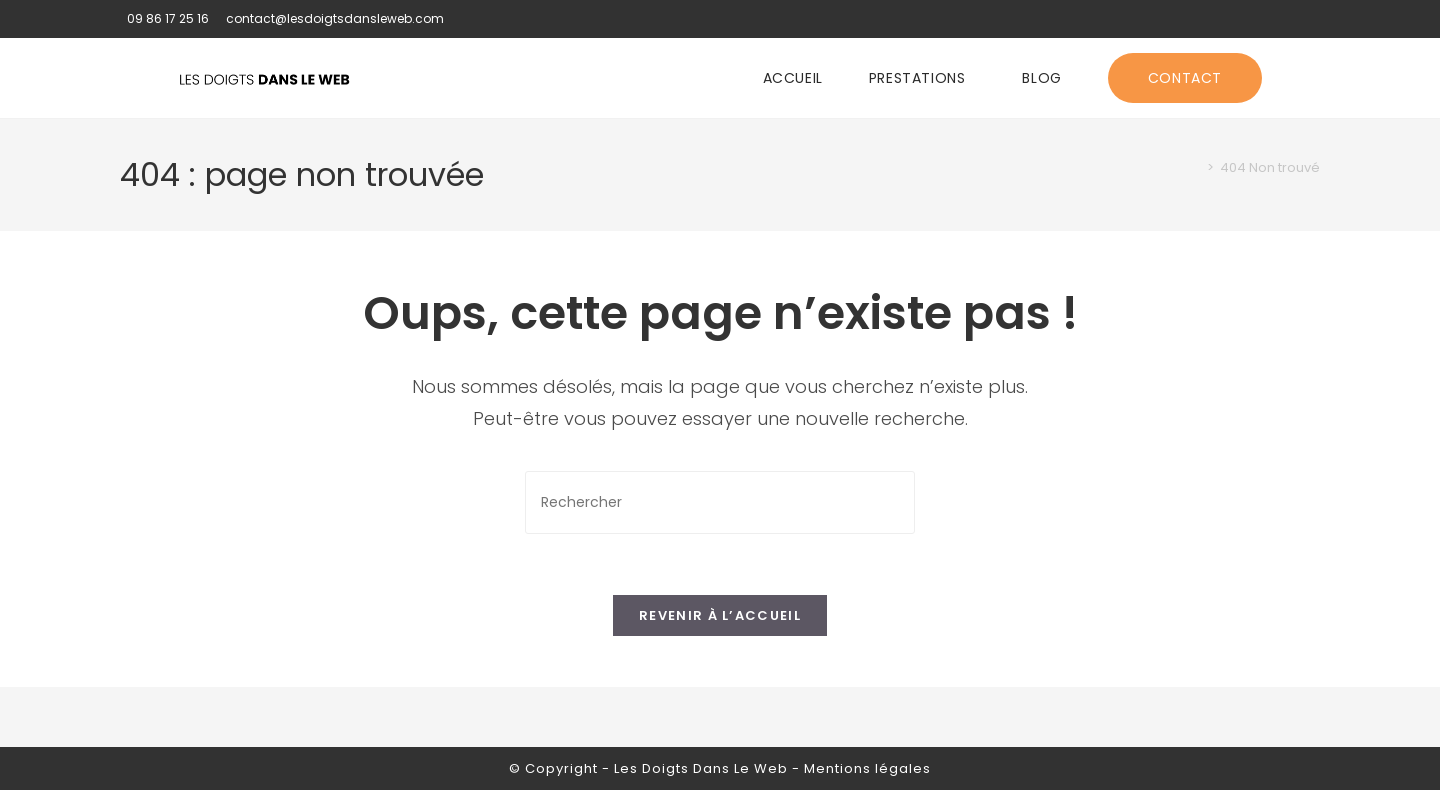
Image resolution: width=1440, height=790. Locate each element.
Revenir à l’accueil (720, 615)
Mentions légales (867, 768)
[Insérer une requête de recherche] (720, 502)
